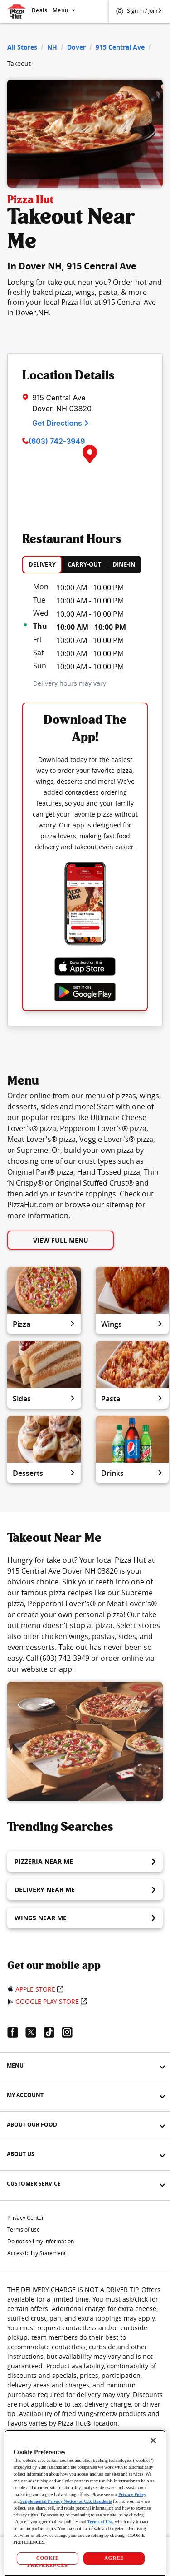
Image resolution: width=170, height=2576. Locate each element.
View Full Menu (60, 1240)
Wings (132, 1324)
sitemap (120, 1205)
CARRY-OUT (85, 564)
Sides (44, 1399)
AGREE (114, 2558)
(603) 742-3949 (57, 441)
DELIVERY (42, 564)
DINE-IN (124, 564)
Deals (39, 10)
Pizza (44, 1324)
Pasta (132, 1399)
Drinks (132, 1473)
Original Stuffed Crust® (94, 1183)
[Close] (153, 2441)
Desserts (44, 1473)
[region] (84, 2503)
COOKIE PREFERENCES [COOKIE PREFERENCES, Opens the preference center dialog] (47, 2560)
